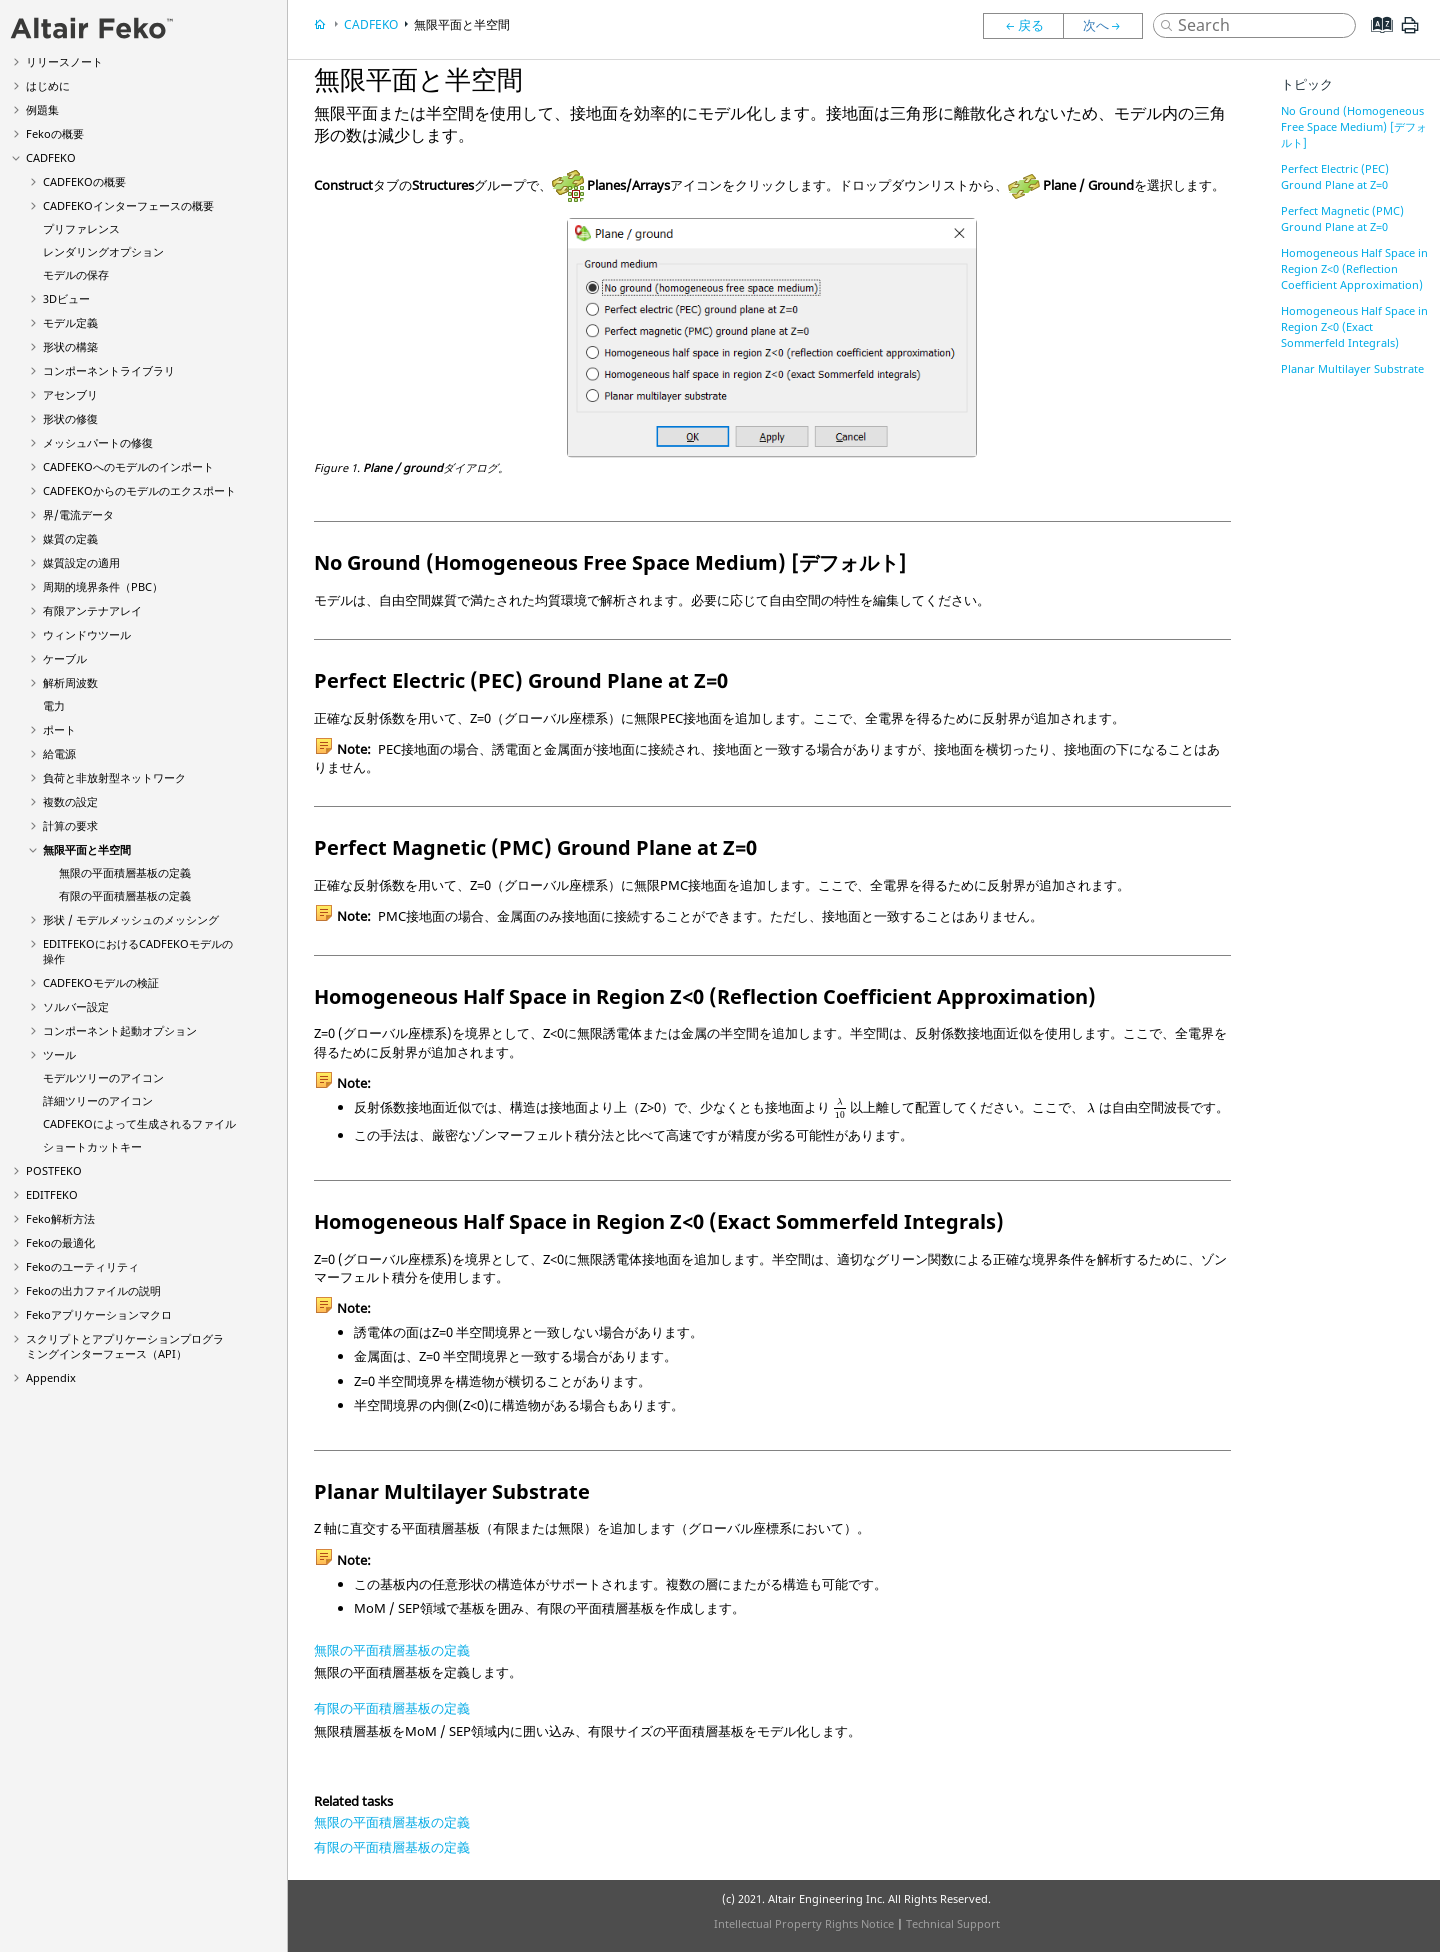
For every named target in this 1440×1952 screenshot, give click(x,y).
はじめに (48, 85)
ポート (59, 729)
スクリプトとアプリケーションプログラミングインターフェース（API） (125, 1346)
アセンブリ (70, 394)
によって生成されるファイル (139, 1123)
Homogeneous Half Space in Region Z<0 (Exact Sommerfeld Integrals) (1354, 326)
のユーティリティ (82, 1266)
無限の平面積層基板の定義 (125, 872)
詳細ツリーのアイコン (98, 1100)
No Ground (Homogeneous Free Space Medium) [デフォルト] (1354, 126)
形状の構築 (70, 346)
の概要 (55, 133)
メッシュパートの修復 (98, 442)
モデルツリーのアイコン (103, 1077)
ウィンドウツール (87, 634)
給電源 (59, 753)
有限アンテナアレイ (92, 610)
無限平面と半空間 (87, 849)
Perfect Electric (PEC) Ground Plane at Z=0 (1335, 176)
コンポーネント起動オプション (120, 1030)
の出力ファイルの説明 (93, 1290)
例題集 (42, 109)
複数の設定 (70, 801)
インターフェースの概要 (128, 205)
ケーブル (65, 658)
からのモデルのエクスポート (139, 490)
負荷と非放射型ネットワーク (114, 777)
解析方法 (60, 1218)
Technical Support (953, 1923)
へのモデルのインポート (128, 466)
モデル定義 (70, 322)
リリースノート (64, 61)
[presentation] (840, 1109)
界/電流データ (78, 514)
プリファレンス (81, 228)
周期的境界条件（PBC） (103, 586)
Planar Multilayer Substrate (1352, 368)
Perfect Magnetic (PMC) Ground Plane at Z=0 (1342, 218)
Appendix (51, 1377)
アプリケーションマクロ (99, 1314)
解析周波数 (70, 682)
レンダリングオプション (103, 251)
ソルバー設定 (76, 1006)
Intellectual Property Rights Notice (804, 1923)
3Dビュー (66, 298)
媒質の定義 (70, 538)
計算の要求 (70, 825)
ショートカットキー (92, 1146)
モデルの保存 (76, 274)
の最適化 (60, 1242)
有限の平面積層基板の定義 (125, 895)
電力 (54, 705)
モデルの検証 (101, 982)
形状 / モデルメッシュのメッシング (131, 919)
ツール (59, 1054)
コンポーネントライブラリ (109, 370)
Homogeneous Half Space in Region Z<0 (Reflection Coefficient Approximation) (1354, 268)
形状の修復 (70, 418)
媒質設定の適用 (81, 562)
